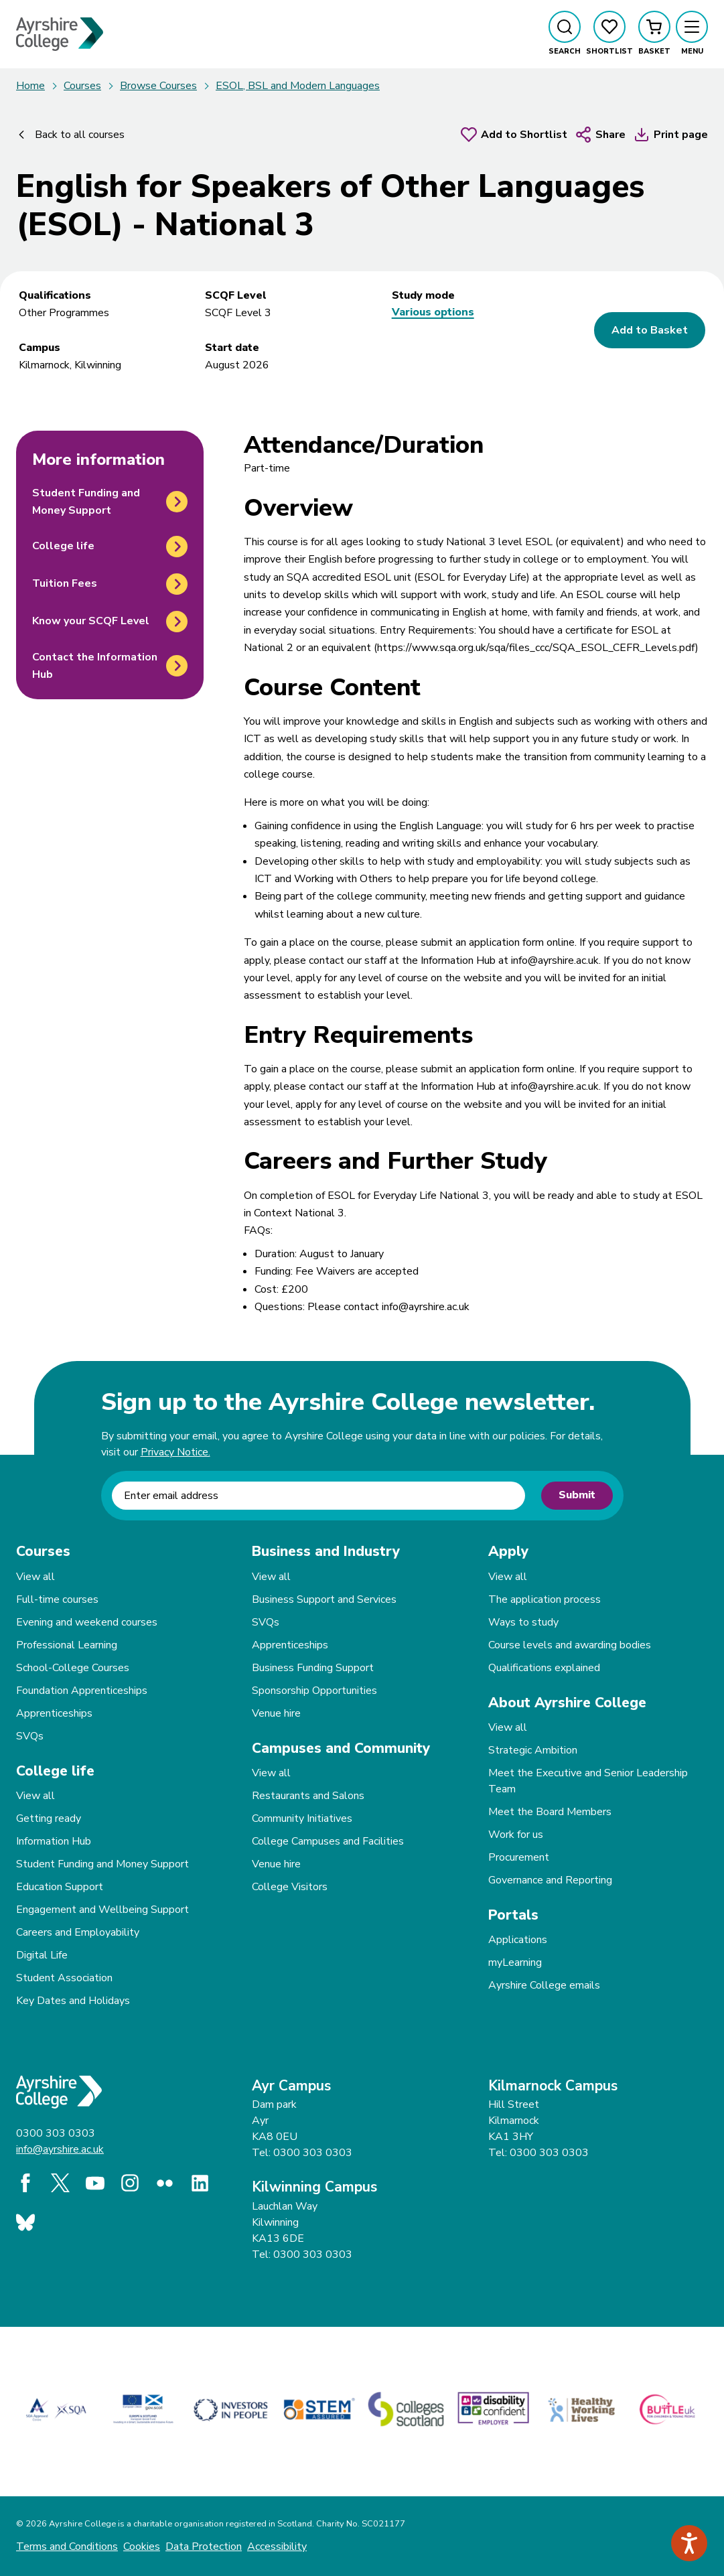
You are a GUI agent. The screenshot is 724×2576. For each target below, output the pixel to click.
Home (30, 85)
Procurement (518, 1857)
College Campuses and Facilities (328, 1841)
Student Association (64, 1978)
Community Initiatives (302, 1818)
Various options (433, 312)
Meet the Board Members (549, 1811)
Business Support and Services (324, 1599)
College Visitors (290, 1886)
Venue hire (276, 1713)
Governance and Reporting (550, 1880)
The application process (544, 1599)
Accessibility (277, 2546)
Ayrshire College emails (544, 1985)
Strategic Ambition (532, 1750)
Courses (82, 85)
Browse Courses (158, 85)
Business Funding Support (313, 1667)
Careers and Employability (77, 1932)
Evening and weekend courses (86, 1622)
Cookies (141, 2546)
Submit (577, 1495)
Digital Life (42, 1955)
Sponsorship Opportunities (314, 1690)
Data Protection (203, 2546)
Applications (517, 1939)
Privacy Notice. (175, 1452)
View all (35, 1576)
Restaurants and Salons (308, 1795)
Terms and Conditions (67, 2546)
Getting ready (48, 1818)
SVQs (30, 1736)
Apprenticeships (54, 1713)
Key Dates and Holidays (73, 2000)
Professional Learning (66, 1645)
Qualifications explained (544, 1667)
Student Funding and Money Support (102, 1864)
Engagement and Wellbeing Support (102, 1909)
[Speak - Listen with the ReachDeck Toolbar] (689, 2543)
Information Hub (53, 1841)
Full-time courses (57, 1599)
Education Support (59, 1886)
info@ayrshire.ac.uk (60, 2149)
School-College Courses (72, 1667)
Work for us (515, 1834)
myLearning (515, 1962)
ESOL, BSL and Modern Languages (298, 85)
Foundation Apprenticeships (81, 1690)
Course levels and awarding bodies (569, 1645)
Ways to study (523, 1622)
